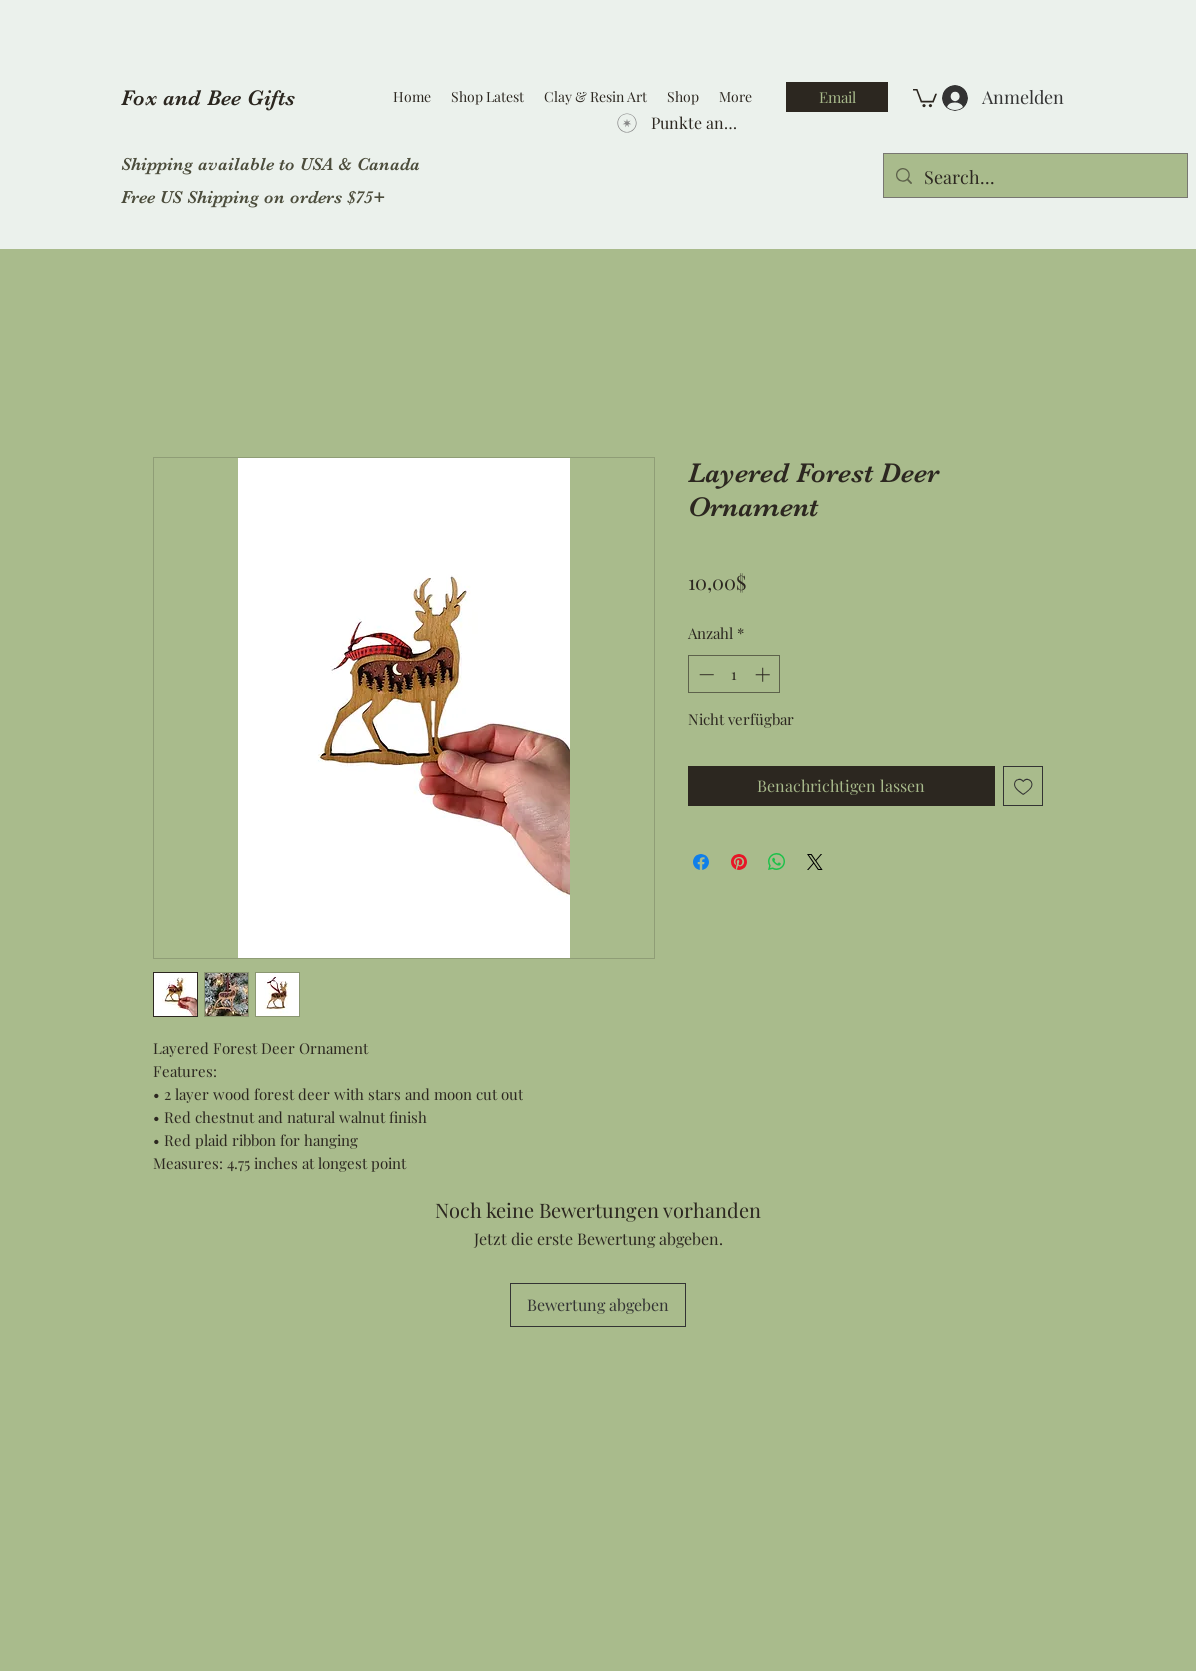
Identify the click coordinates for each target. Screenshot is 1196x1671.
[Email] (837, 97)
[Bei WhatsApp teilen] (777, 862)
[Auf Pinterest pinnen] (739, 862)
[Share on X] (815, 862)
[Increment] (764, 674)
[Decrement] (704, 674)
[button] (925, 97)
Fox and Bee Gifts (208, 97)
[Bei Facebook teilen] (701, 862)
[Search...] (1034, 178)
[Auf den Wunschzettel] (1023, 786)
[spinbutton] (734, 674)
